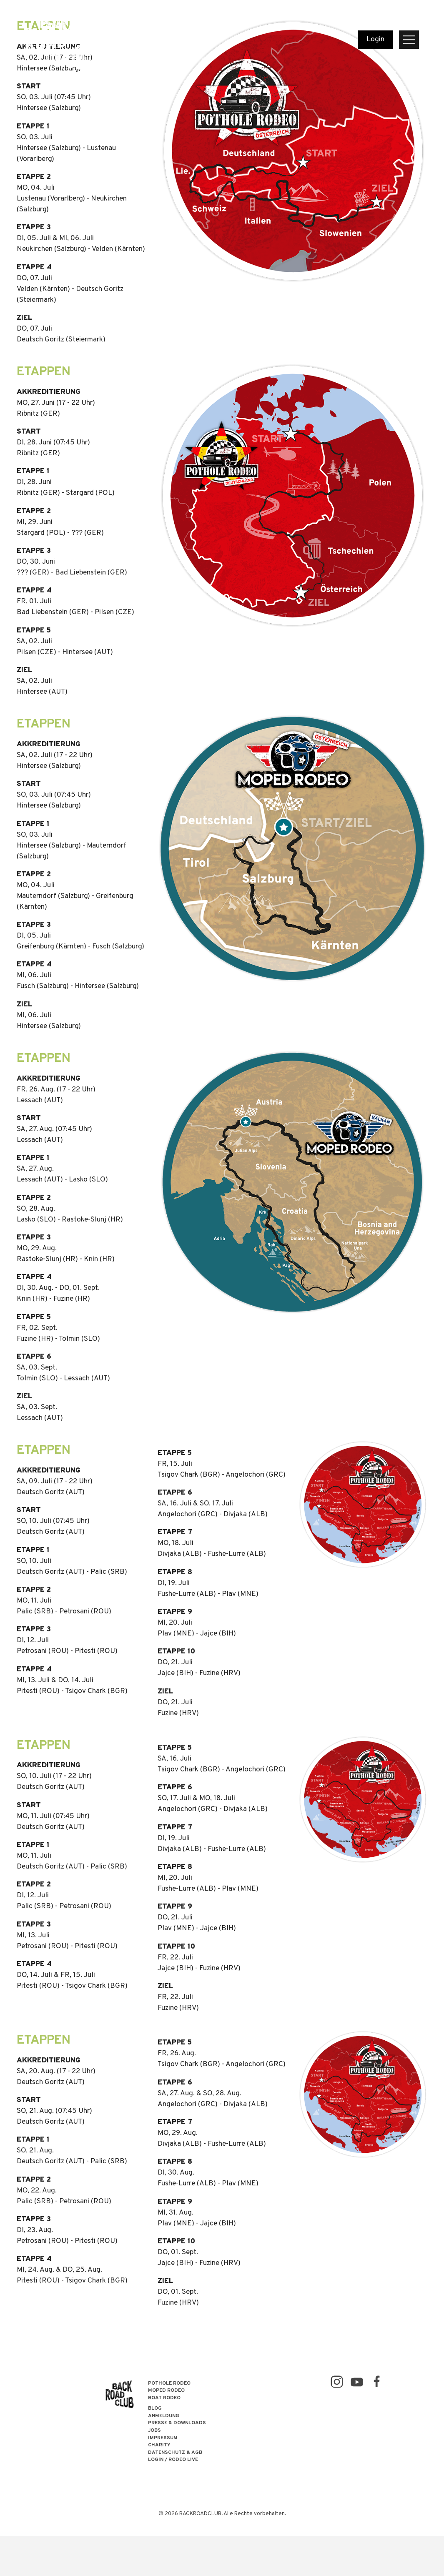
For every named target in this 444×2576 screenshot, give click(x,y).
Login (375, 39)
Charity (159, 2445)
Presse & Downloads (177, 2423)
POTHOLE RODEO (169, 2383)
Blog (155, 2408)
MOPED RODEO (166, 2390)
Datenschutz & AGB (175, 2453)
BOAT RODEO (164, 2398)
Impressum (163, 2438)
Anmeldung (163, 2416)
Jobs (154, 2430)
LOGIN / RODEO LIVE (173, 2460)
